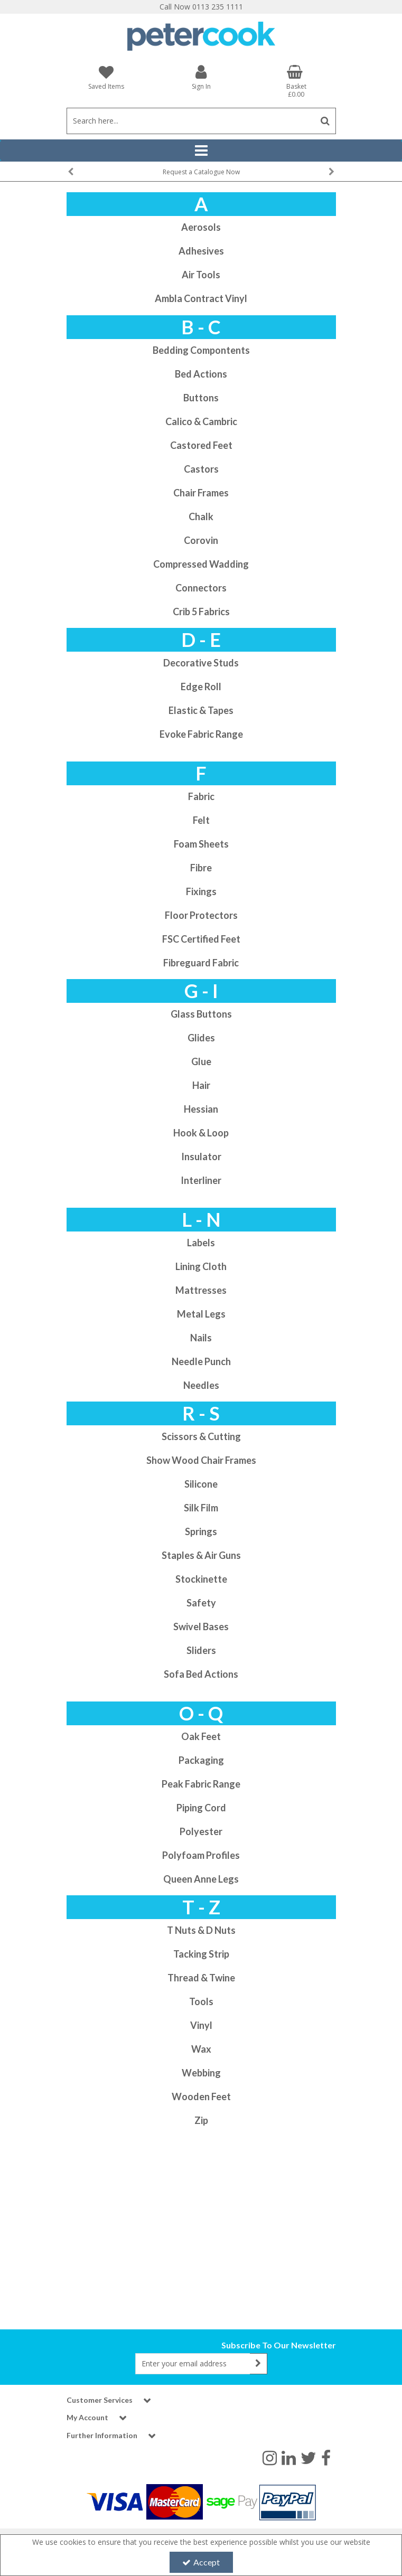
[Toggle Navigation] (201, 150)
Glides (201, 1037)
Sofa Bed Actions (201, 1674)
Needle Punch (201, 1361)
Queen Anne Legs (201, 1879)
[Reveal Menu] (201, 150)
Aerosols (201, 227)
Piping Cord (201, 1807)
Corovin (201, 540)
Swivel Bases (201, 1626)
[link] (270, 2457)
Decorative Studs (201, 663)
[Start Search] (325, 121)
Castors (201, 469)
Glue (201, 1061)
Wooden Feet (201, 2096)
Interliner (201, 1180)
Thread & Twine (201, 1977)
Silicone (201, 1484)
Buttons (201, 397)
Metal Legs (201, 1314)
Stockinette (201, 1579)
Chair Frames (201, 493)
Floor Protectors (201, 915)
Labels (201, 1242)
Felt (201, 820)
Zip (201, 2120)
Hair (201, 1085)
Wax (201, 2049)
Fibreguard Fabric (201, 963)
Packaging (201, 1760)
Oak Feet (201, 1736)
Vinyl (201, 2025)
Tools (201, 2001)
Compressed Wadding (201, 564)
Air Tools (201, 274)
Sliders (201, 1650)
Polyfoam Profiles (201, 1855)
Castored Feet (201, 445)
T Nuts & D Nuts (201, 1930)
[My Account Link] (201, 77)
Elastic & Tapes (201, 710)
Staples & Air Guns (201, 1555)
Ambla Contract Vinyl (201, 298)
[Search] (191, 121)
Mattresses (201, 1290)
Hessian (201, 1109)
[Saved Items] (106, 77)
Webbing (201, 2073)
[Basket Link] (296, 81)
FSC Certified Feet (201, 939)
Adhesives (201, 251)
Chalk (201, 516)
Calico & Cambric (201, 421)
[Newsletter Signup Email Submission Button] (258, 2363)
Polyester (201, 1831)
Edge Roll (201, 686)
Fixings (201, 891)
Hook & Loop (201, 1133)
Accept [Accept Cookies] (201, 2562)
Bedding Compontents (201, 350)
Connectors (201, 588)
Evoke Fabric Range (201, 734)
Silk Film (201, 1507)
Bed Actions (201, 374)
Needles (201, 1385)
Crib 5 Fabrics (201, 611)
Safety (201, 1603)
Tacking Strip (201, 1954)
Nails (201, 1337)
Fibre (201, 867)
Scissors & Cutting (201, 1436)
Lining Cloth (201, 1266)
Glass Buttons (201, 1014)
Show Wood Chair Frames (201, 1460)
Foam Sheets (201, 844)
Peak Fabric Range (201, 1784)
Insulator (201, 1156)
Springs (201, 1531)
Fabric (201, 796)
